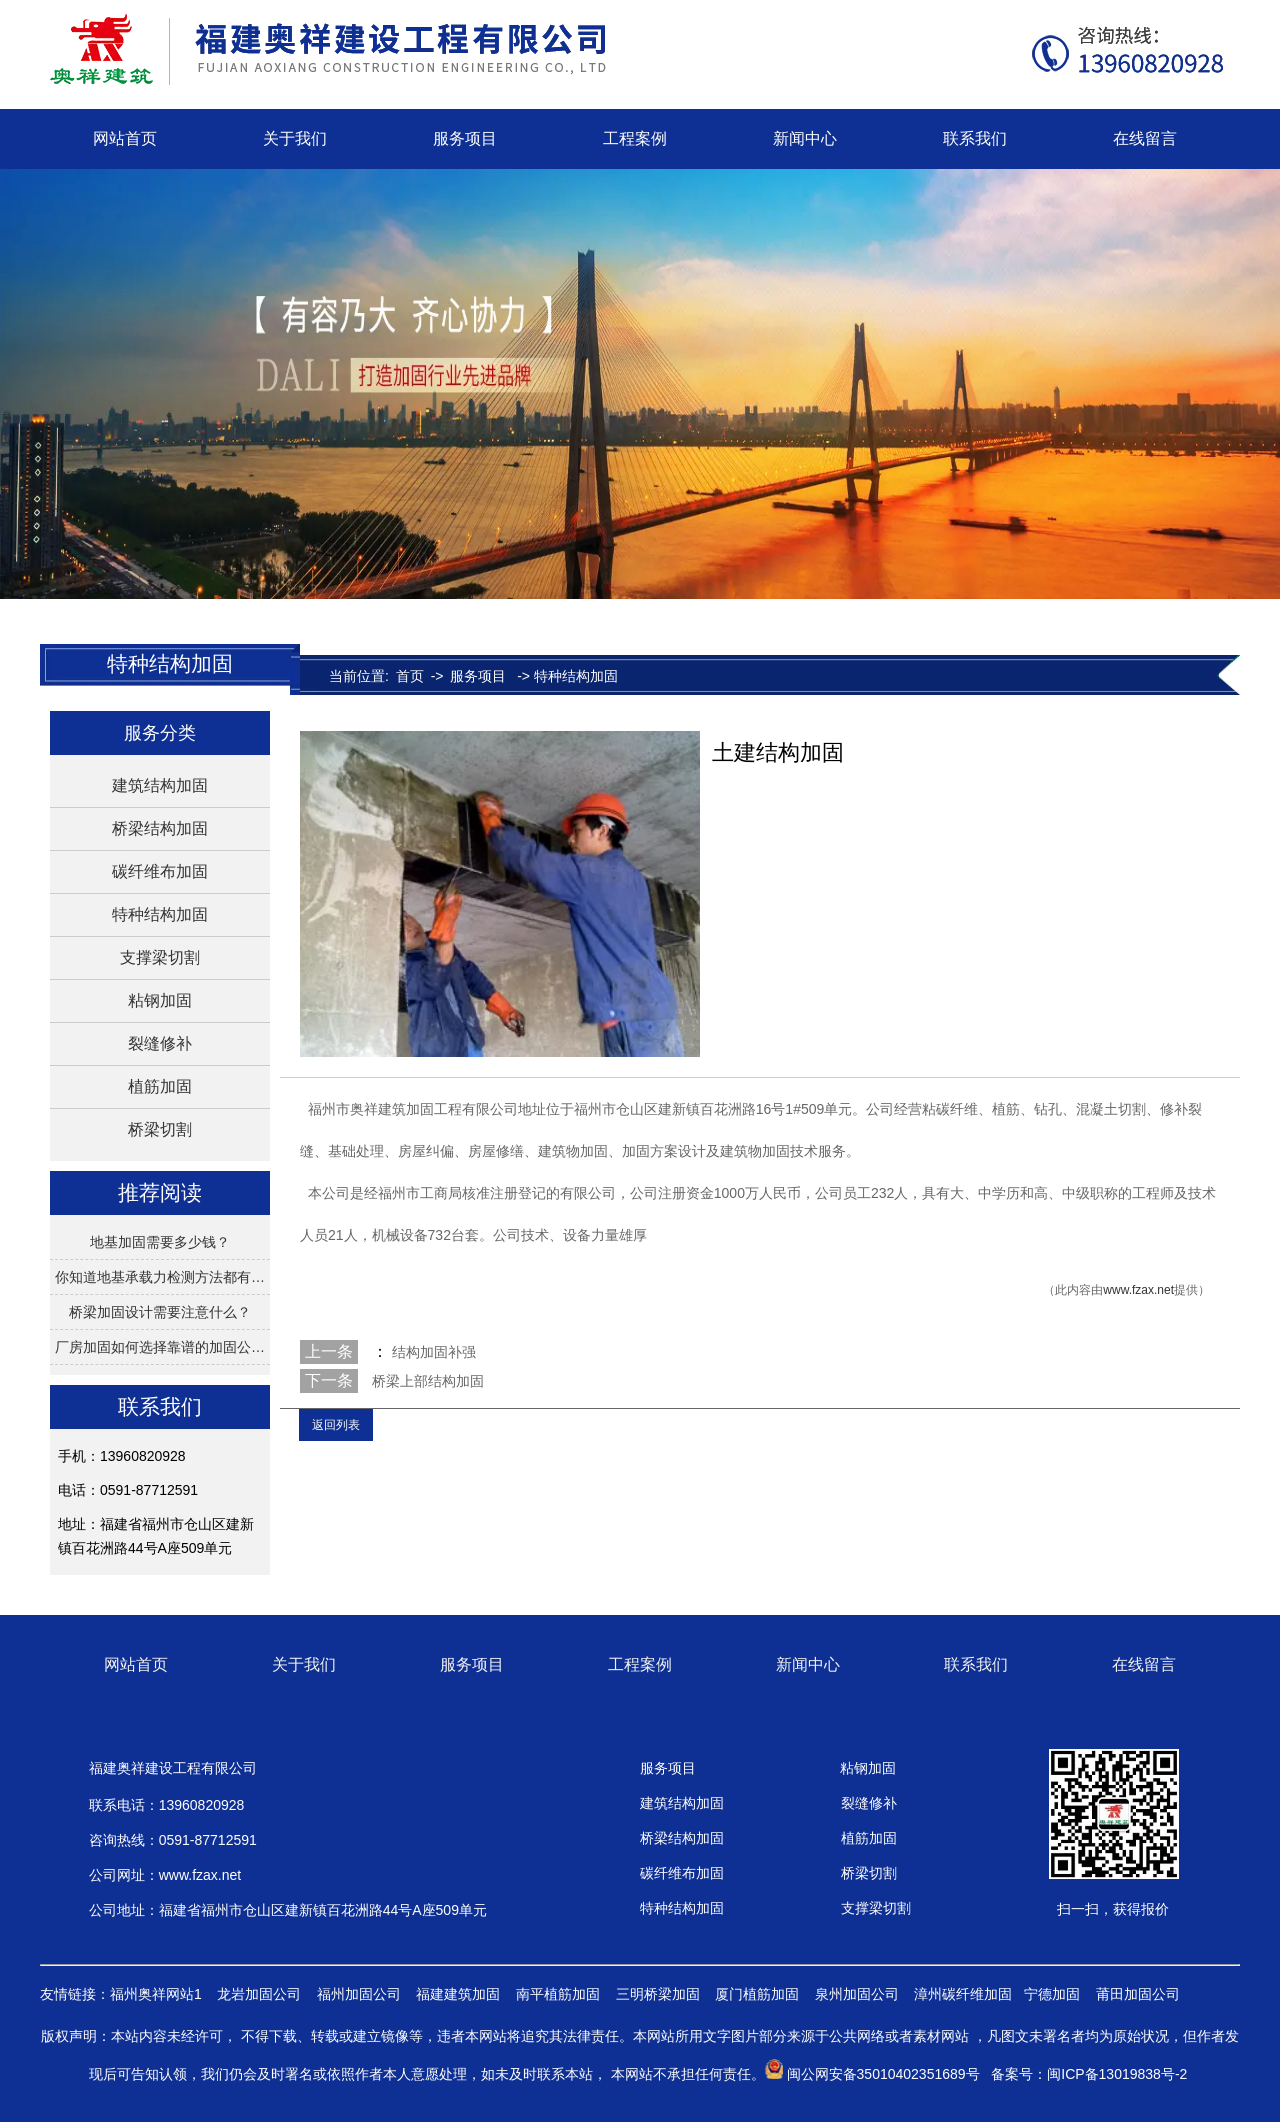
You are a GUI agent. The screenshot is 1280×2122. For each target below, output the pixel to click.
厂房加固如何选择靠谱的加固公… (160, 1347)
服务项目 (465, 138)
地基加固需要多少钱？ (160, 1242)
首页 (410, 676)
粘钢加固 (160, 1000)
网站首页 (125, 138)
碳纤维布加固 (160, 871)
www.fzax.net (1138, 1290)
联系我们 (975, 138)
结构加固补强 (432, 1352)
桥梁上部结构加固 (428, 1381)
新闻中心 (805, 138)
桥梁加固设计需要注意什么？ (160, 1312)
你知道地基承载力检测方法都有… (160, 1277)
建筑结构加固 (160, 785)
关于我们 (295, 138)
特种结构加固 (160, 914)
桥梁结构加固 (160, 828)
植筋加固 (160, 1086)
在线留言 (1145, 138)
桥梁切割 (160, 1129)
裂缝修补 (160, 1043)
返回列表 (336, 1425)
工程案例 (635, 138)
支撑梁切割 (160, 957)
